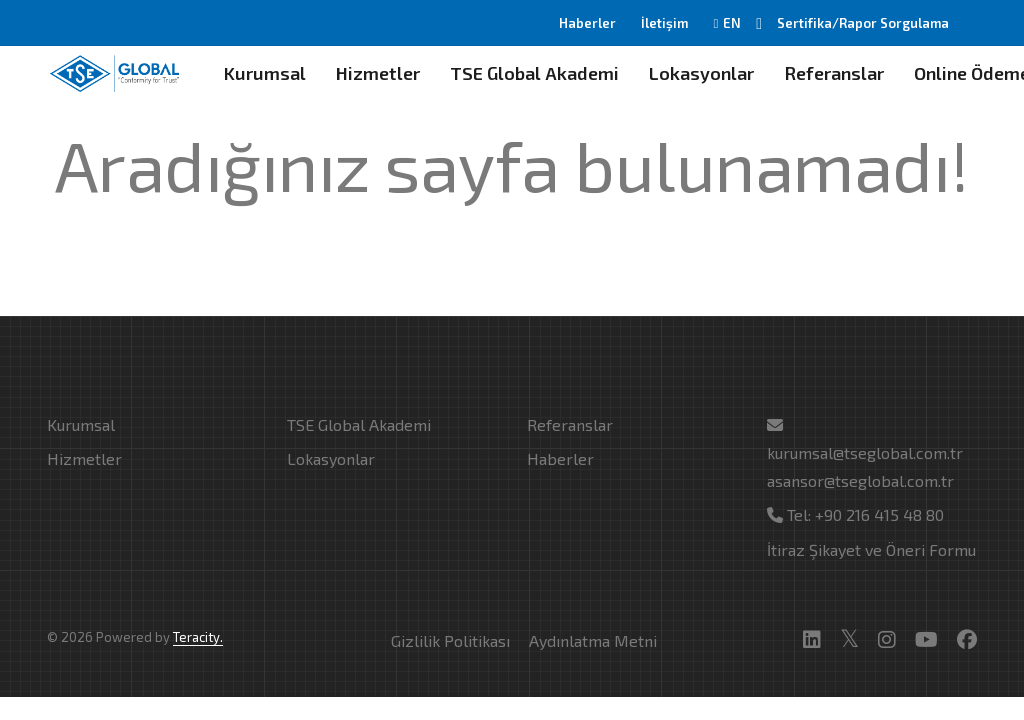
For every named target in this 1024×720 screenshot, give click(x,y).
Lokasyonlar (701, 73)
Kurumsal (265, 73)
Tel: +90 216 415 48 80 (855, 514)
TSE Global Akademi (534, 73)
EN (727, 23)
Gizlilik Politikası (450, 640)
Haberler (587, 23)
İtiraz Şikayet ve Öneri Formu (871, 549)
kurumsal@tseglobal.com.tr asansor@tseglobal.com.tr (865, 453)
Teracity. (198, 637)
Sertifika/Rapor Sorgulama (863, 23)
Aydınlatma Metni (593, 640)
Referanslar (834, 73)
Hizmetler (378, 73)
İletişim (664, 23)
